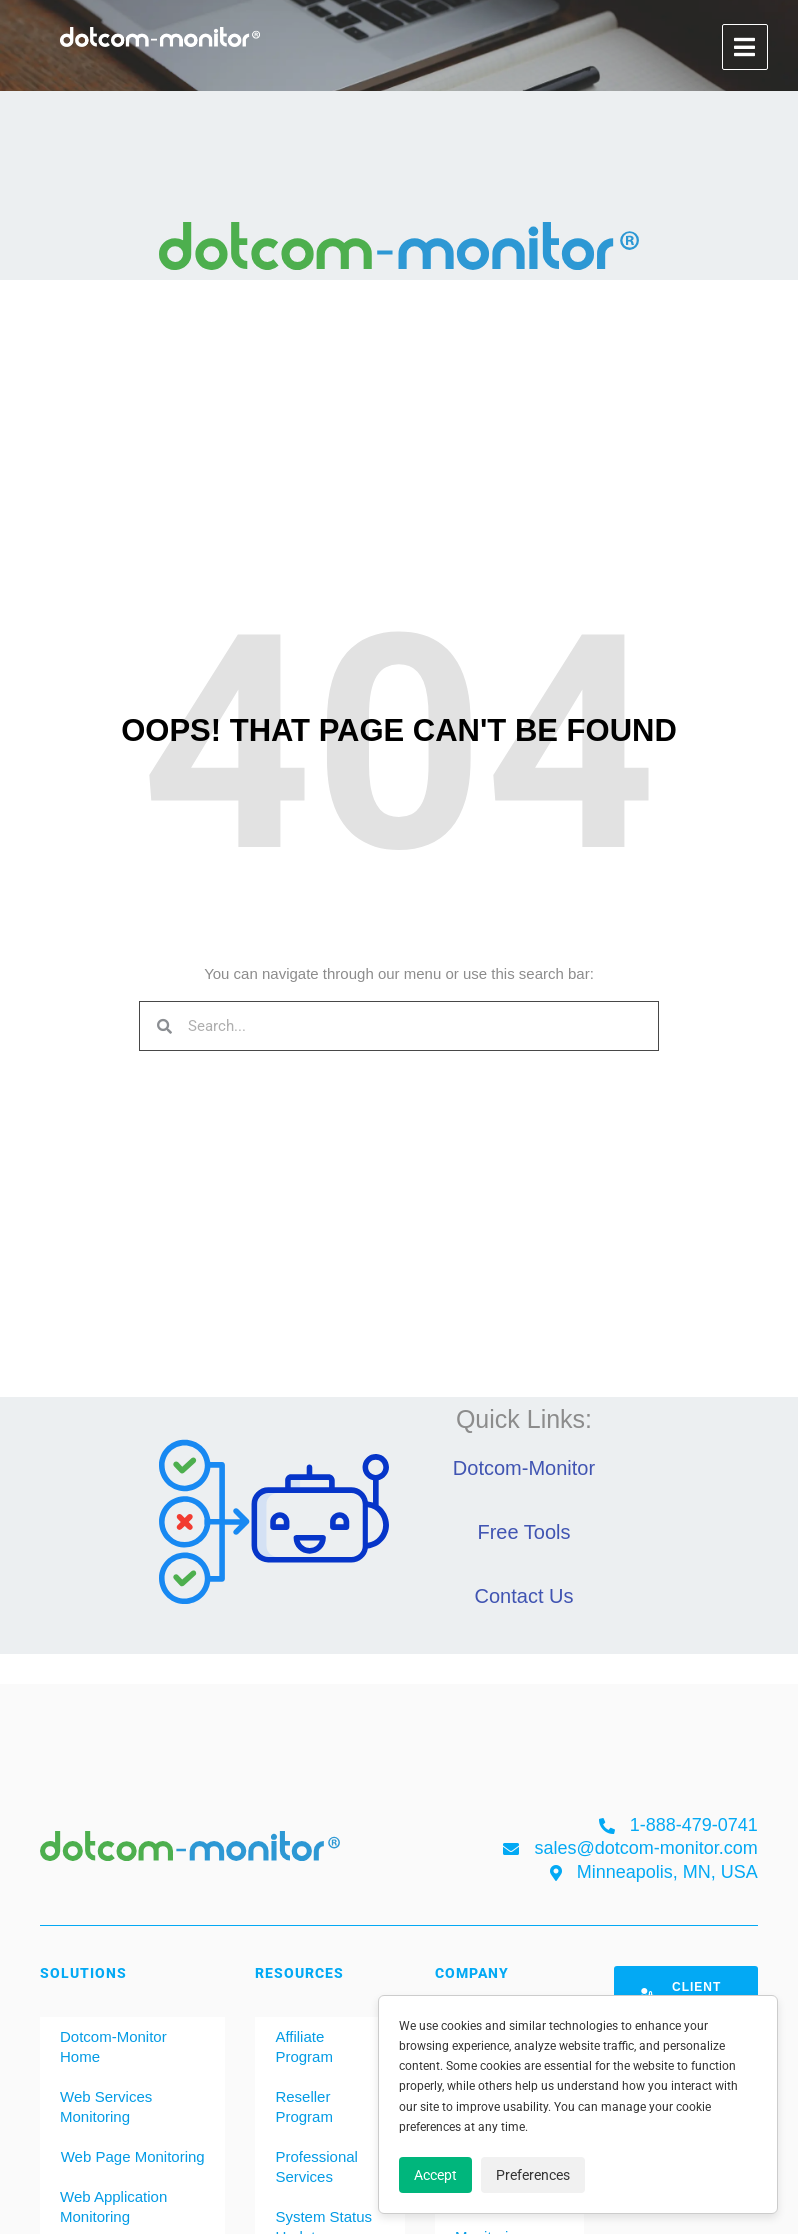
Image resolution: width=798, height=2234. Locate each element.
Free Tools (523, 1532)
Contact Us (524, 1596)
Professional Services (316, 2166)
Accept (435, 2175)
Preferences (533, 2175)
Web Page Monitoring (133, 2156)
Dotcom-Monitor (524, 1468)
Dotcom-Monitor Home (113, 2046)
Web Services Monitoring (106, 2106)
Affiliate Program (304, 2046)
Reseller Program (304, 2106)
